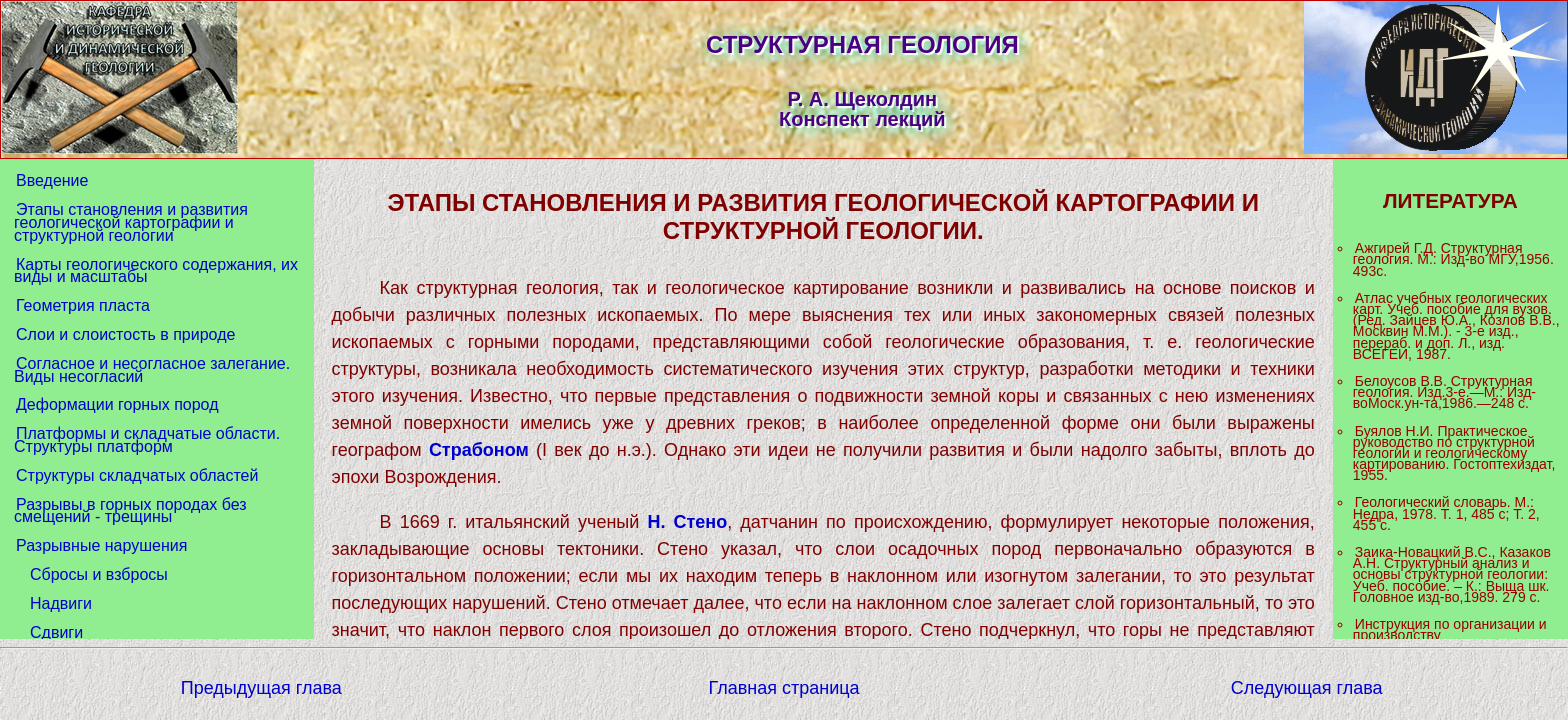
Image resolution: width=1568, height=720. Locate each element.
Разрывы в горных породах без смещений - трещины (130, 511)
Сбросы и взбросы (99, 574)
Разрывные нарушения (101, 545)
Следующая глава (1307, 688)
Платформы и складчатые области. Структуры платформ (147, 440)
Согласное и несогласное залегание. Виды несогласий (152, 370)
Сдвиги (56, 632)
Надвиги (61, 603)
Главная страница (783, 688)
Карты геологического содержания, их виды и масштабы (156, 271)
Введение (52, 180)
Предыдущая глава (261, 688)
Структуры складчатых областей (137, 475)
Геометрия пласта (83, 305)
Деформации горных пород (117, 404)
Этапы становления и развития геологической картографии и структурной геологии (131, 222)
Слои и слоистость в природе (125, 334)
